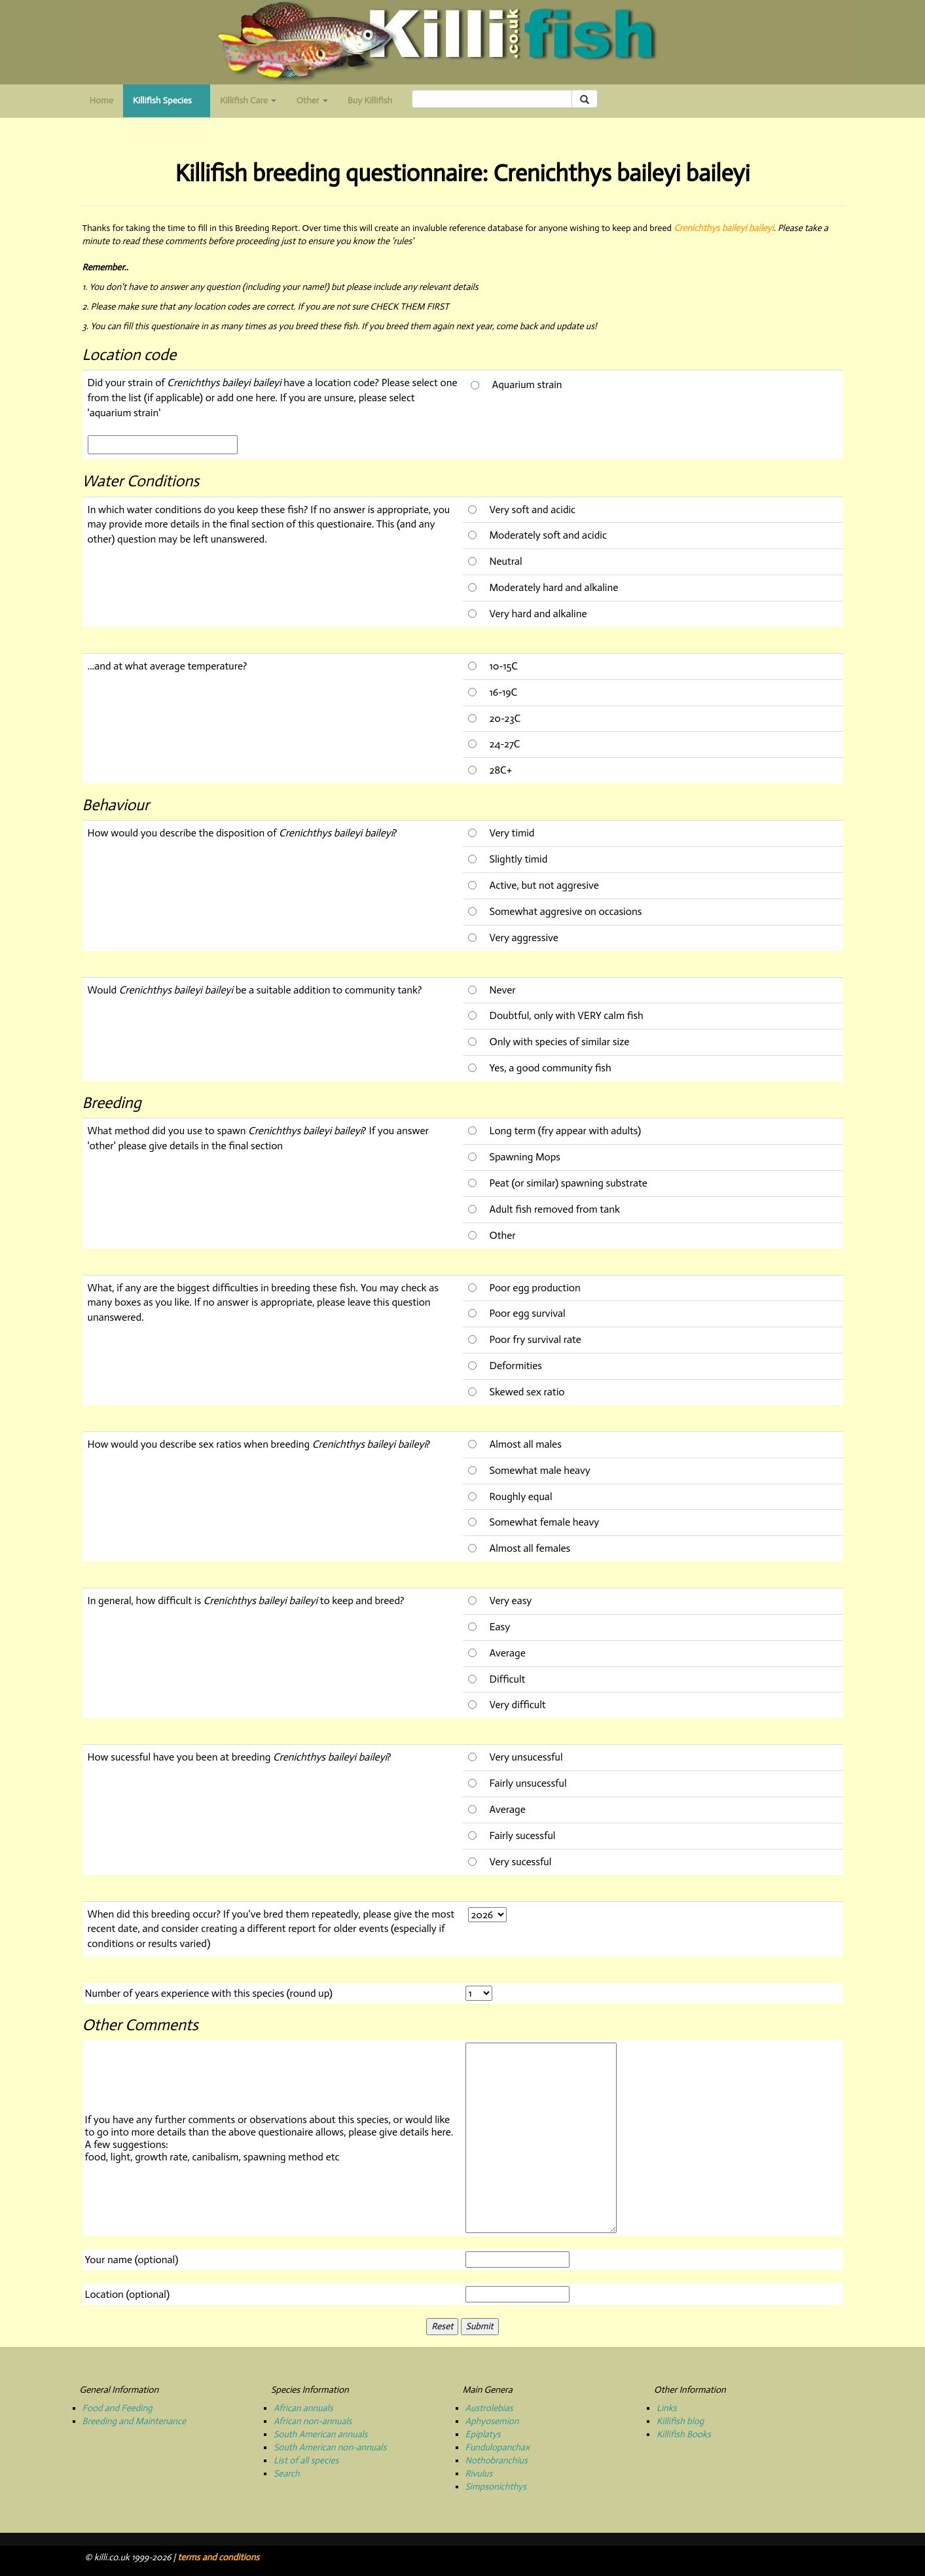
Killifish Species (171, 104)
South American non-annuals (330, 2447)
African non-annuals (313, 2421)
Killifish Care (248, 100)
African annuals (303, 2408)
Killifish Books (684, 2434)
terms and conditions (218, 2557)
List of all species (306, 2460)
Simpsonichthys (496, 2486)
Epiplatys (483, 2434)
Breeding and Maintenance (134, 2421)
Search (287, 2473)
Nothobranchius (496, 2460)
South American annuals (320, 2434)
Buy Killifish (370, 100)
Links (667, 2408)
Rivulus (479, 2473)
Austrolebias (489, 2408)
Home (101, 100)
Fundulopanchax (497, 2447)
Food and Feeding (117, 2408)
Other (311, 100)
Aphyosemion (492, 2421)
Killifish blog (680, 2421)
